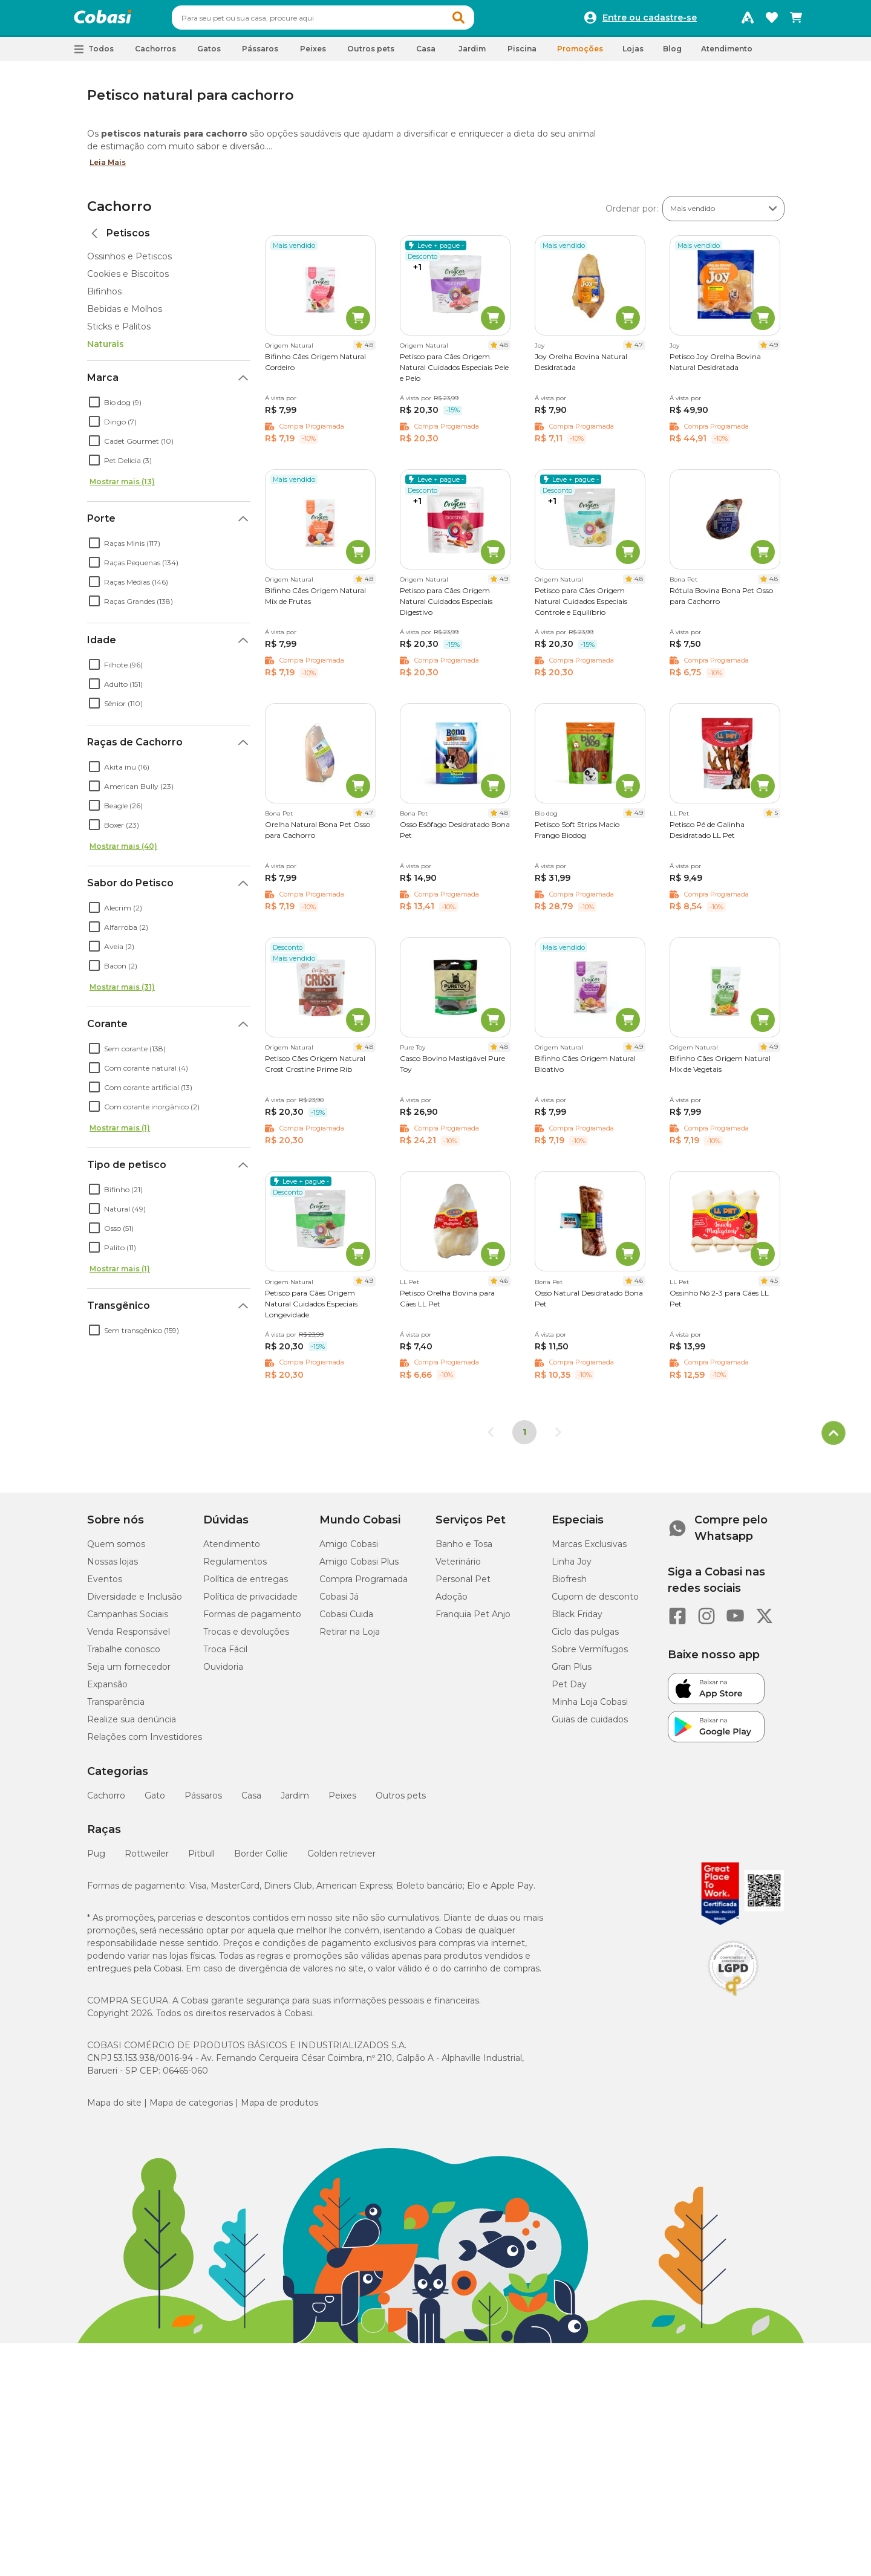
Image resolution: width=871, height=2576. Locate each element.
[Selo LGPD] (733, 2001)
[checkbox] (94, 407)
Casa (251, 1801)
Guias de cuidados (590, 1724)
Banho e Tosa (464, 1549)
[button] (481, 20)
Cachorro (119, 212)
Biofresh (569, 1584)
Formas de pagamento (252, 1619)
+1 (417, 272)
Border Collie (261, 1859)
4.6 (504, 1286)
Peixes (342, 1801)
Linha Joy (572, 1567)
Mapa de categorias (191, 2108)
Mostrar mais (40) (123, 851)
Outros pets (401, 1801)
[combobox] (346, 20)
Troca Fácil (225, 1654)
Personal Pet (463, 1584)
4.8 (369, 350)
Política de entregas (245, 1584)
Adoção (452, 1602)
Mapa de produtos (279, 2108)
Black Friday (577, 1619)
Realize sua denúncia (131, 1724)
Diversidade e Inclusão (134, 1602)
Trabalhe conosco (123, 1654)
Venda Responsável (128, 1637)
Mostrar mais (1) (120, 1133)
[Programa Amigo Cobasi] (747, 20)
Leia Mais (108, 167)
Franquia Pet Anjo (473, 1619)
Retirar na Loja (349, 1637)
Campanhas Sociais (127, 1619)
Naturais (105, 349)
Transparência (116, 1707)
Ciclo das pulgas (585, 1637)
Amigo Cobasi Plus (359, 1567)
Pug (96, 1859)
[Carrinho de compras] (796, 20)
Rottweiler (147, 1859)
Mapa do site (114, 2108)
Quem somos (116, 1549)
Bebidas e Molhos (124, 314)
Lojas (633, 54)
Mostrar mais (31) (122, 992)
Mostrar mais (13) (122, 487)
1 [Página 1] (524, 1437)
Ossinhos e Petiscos (129, 261)
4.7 (638, 350)
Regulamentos (235, 1567)
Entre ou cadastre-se (649, 20)
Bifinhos (104, 296)
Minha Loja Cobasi (590, 1707)
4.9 (773, 350)
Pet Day (569, 1689)
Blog (672, 54)
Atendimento (726, 54)
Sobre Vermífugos (590, 1654)
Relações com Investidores (144, 1742)
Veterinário (458, 1567)
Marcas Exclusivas (589, 1549)
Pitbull (201, 1859)
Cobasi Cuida (346, 1619)
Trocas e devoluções (246, 1637)
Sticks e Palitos (119, 331)
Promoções (580, 54)
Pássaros (203, 1801)
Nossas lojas (112, 1567)
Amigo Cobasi (348, 1549)
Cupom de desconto (595, 1602)
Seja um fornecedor (129, 1672)
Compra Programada (363, 1584)
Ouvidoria (223, 1672)
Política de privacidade (250, 1602)
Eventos (104, 1584)
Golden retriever (341, 1859)
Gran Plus (572, 1672)
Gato (155, 1801)
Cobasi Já (339, 1602)
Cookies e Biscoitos (128, 279)
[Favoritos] (772, 20)
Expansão (107, 1689)
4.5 (774, 1286)
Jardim (295, 1801)
